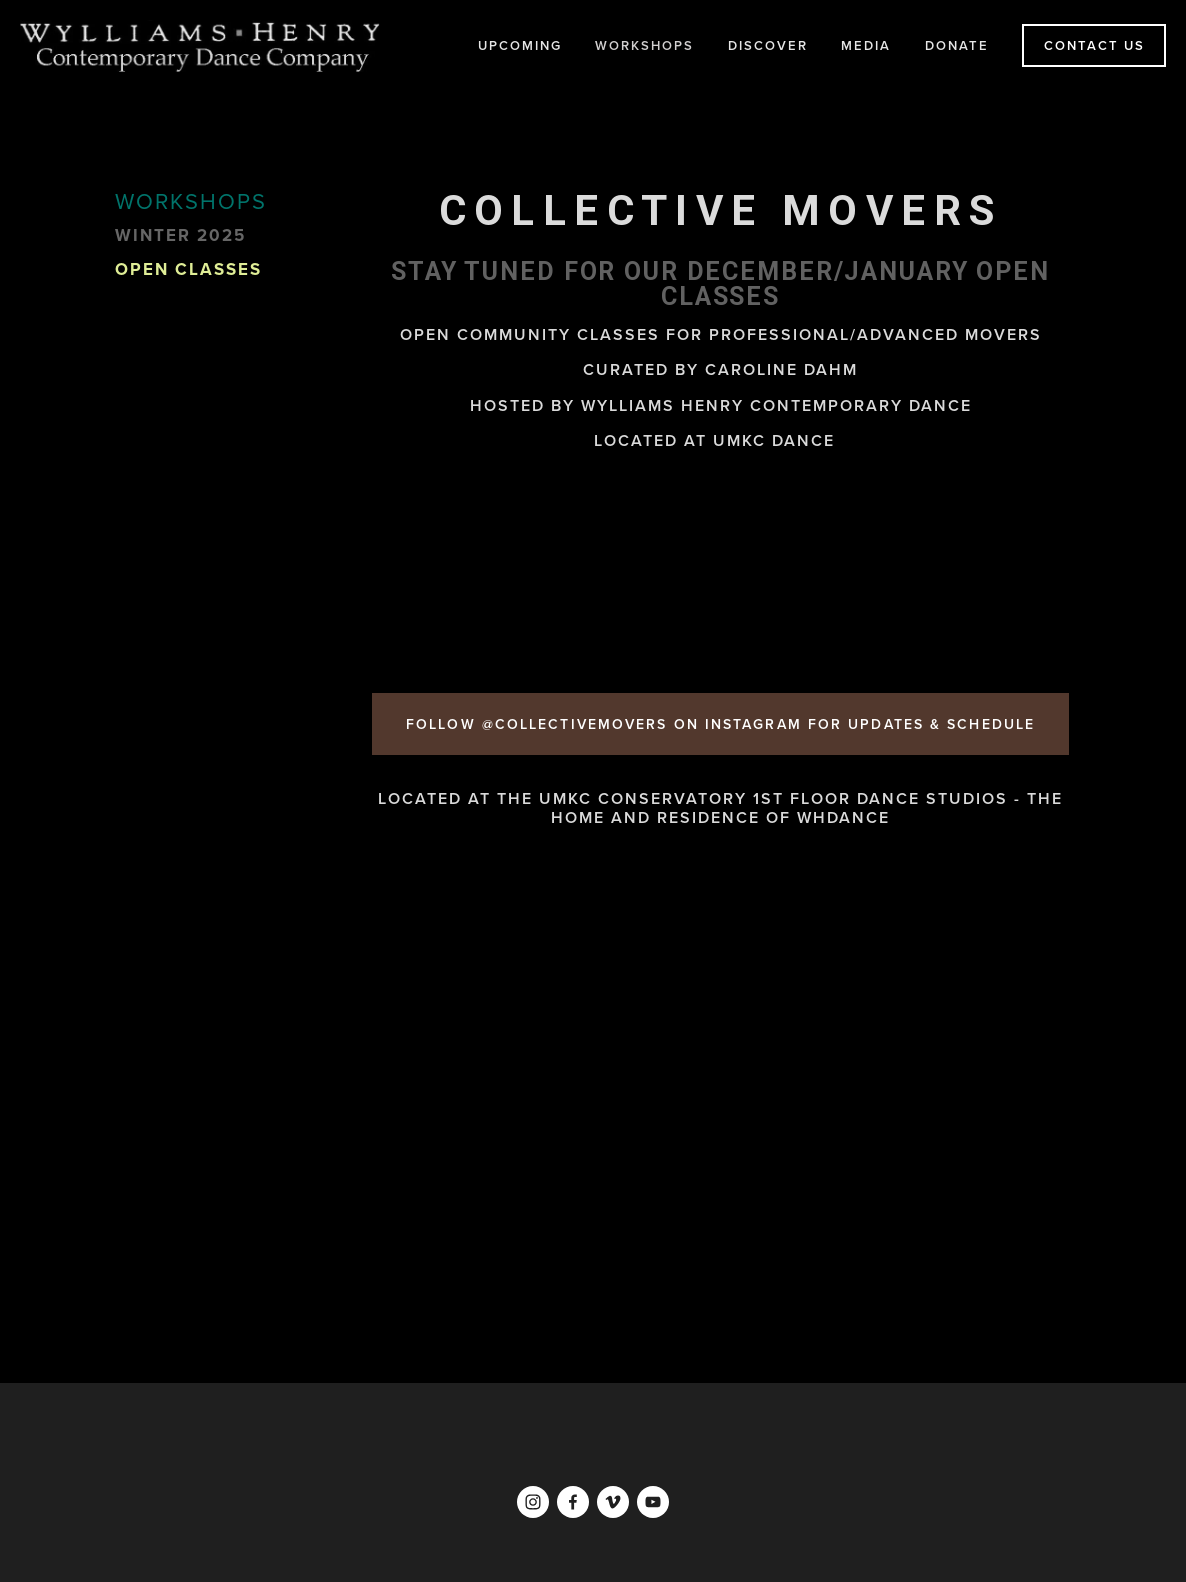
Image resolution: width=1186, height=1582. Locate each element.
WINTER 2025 (180, 236)
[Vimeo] (613, 1502)
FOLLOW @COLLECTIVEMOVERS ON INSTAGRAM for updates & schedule (720, 724)
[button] (457, 571)
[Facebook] (573, 1502)
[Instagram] (533, 1502)
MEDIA (866, 45)
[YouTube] (653, 1502)
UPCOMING (520, 45)
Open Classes (188, 270)
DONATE (957, 45)
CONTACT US (1094, 45)
